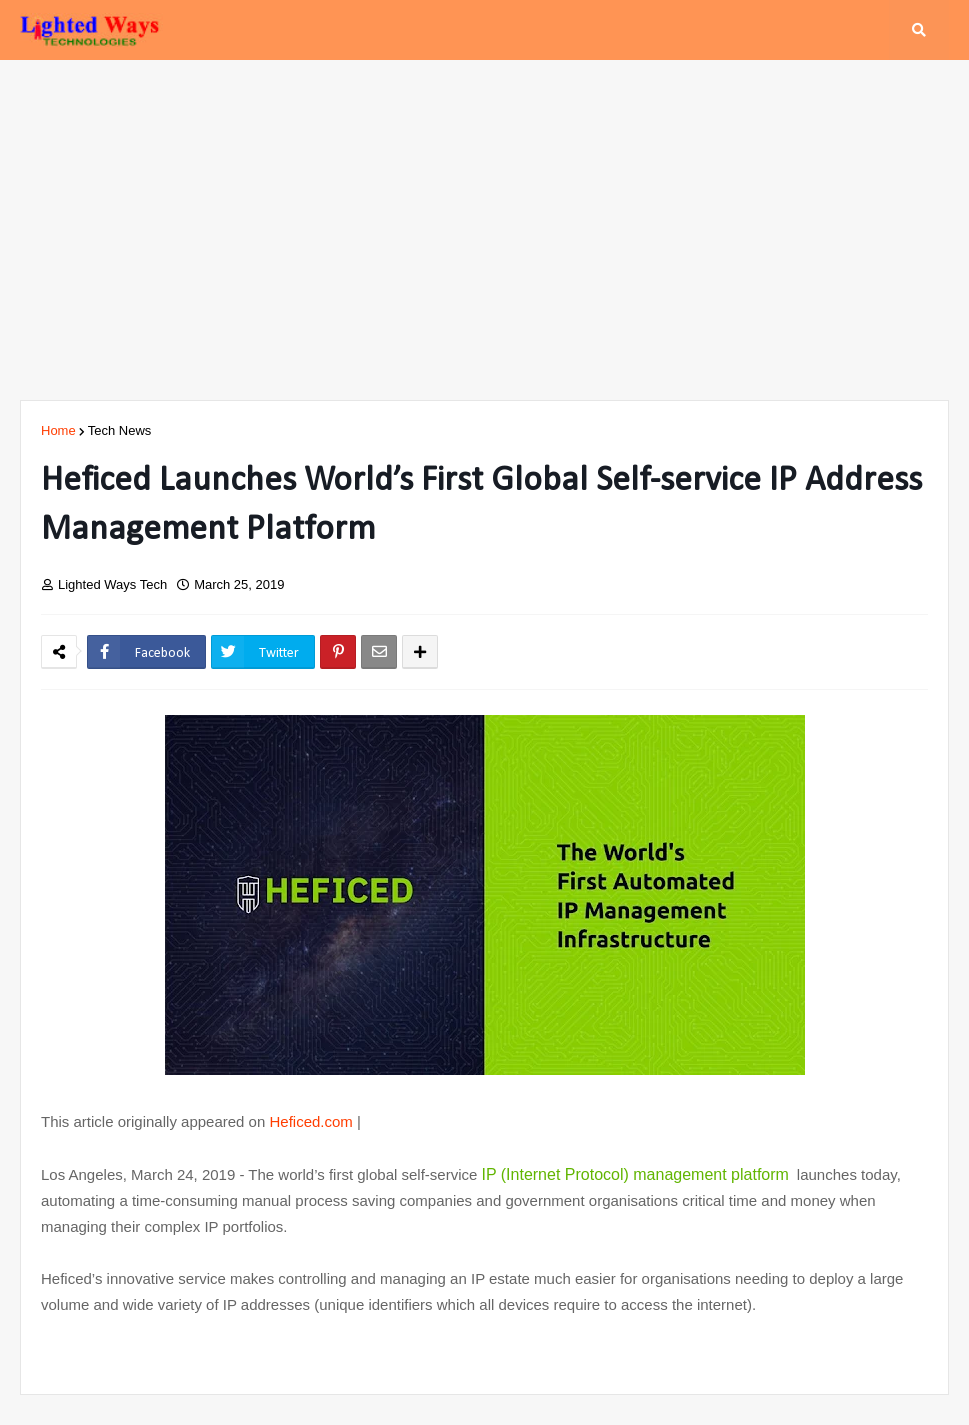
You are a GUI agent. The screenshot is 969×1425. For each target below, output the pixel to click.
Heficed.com (310, 1121)
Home (58, 430)
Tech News (120, 430)
